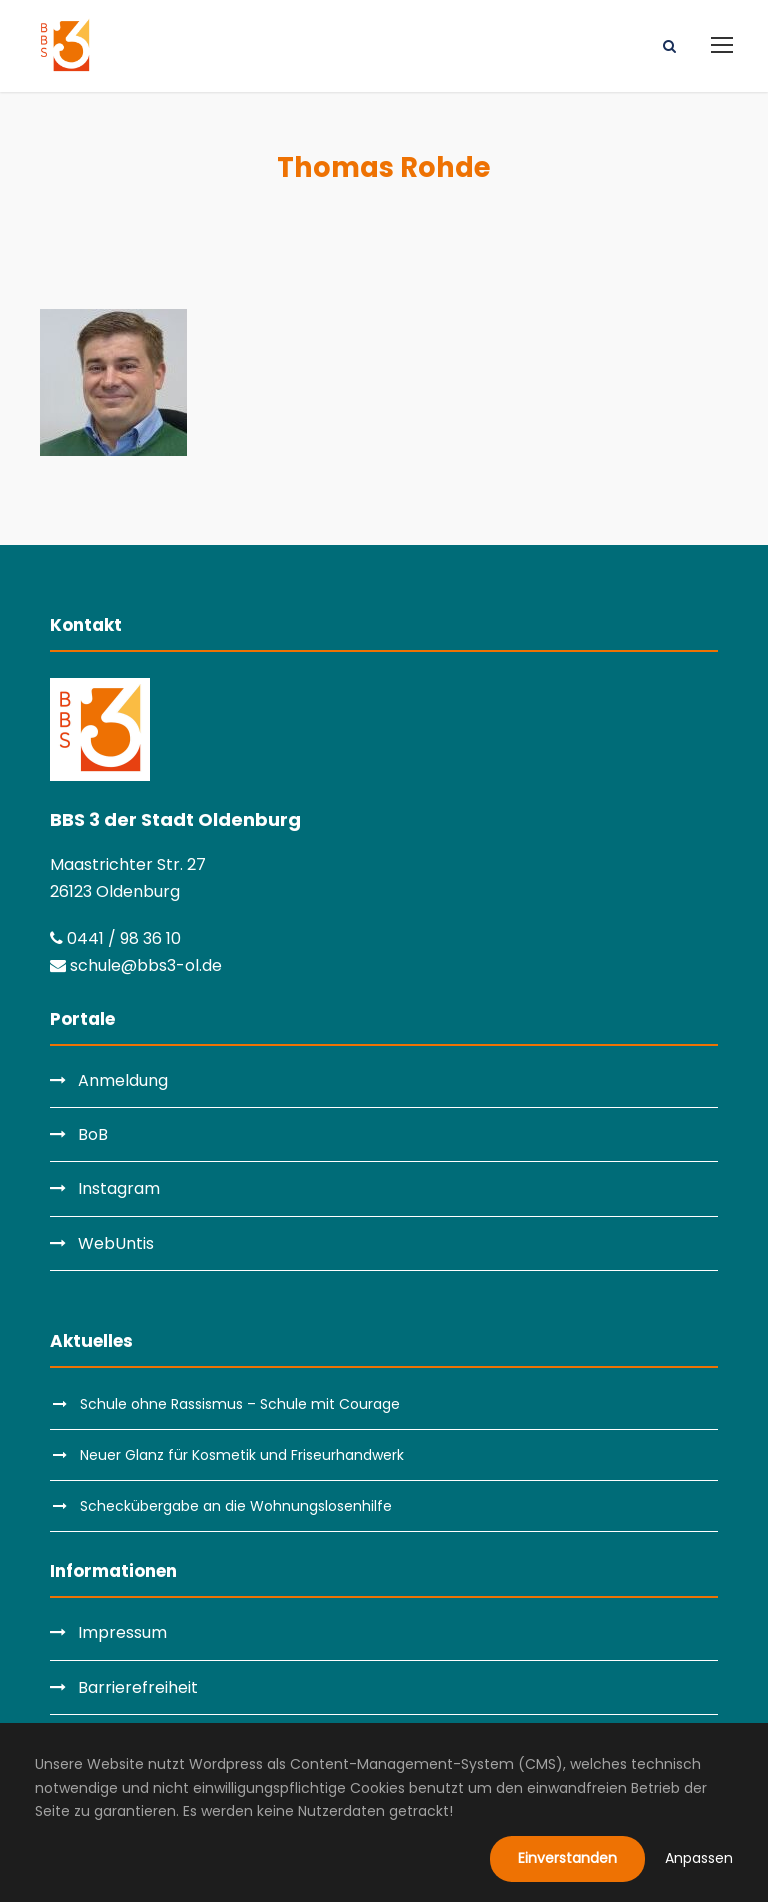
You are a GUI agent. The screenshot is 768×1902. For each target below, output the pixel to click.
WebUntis (116, 1243)
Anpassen (699, 1858)
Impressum (122, 1632)
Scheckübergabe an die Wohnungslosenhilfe (236, 1506)
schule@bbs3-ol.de (136, 965)
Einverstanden (567, 1858)
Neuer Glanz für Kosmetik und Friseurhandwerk (242, 1455)
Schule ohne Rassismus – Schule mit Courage (240, 1404)
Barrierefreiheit (138, 1687)
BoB (93, 1134)
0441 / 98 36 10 (115, 938)
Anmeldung (123, 1080)
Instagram (119, 1188)
